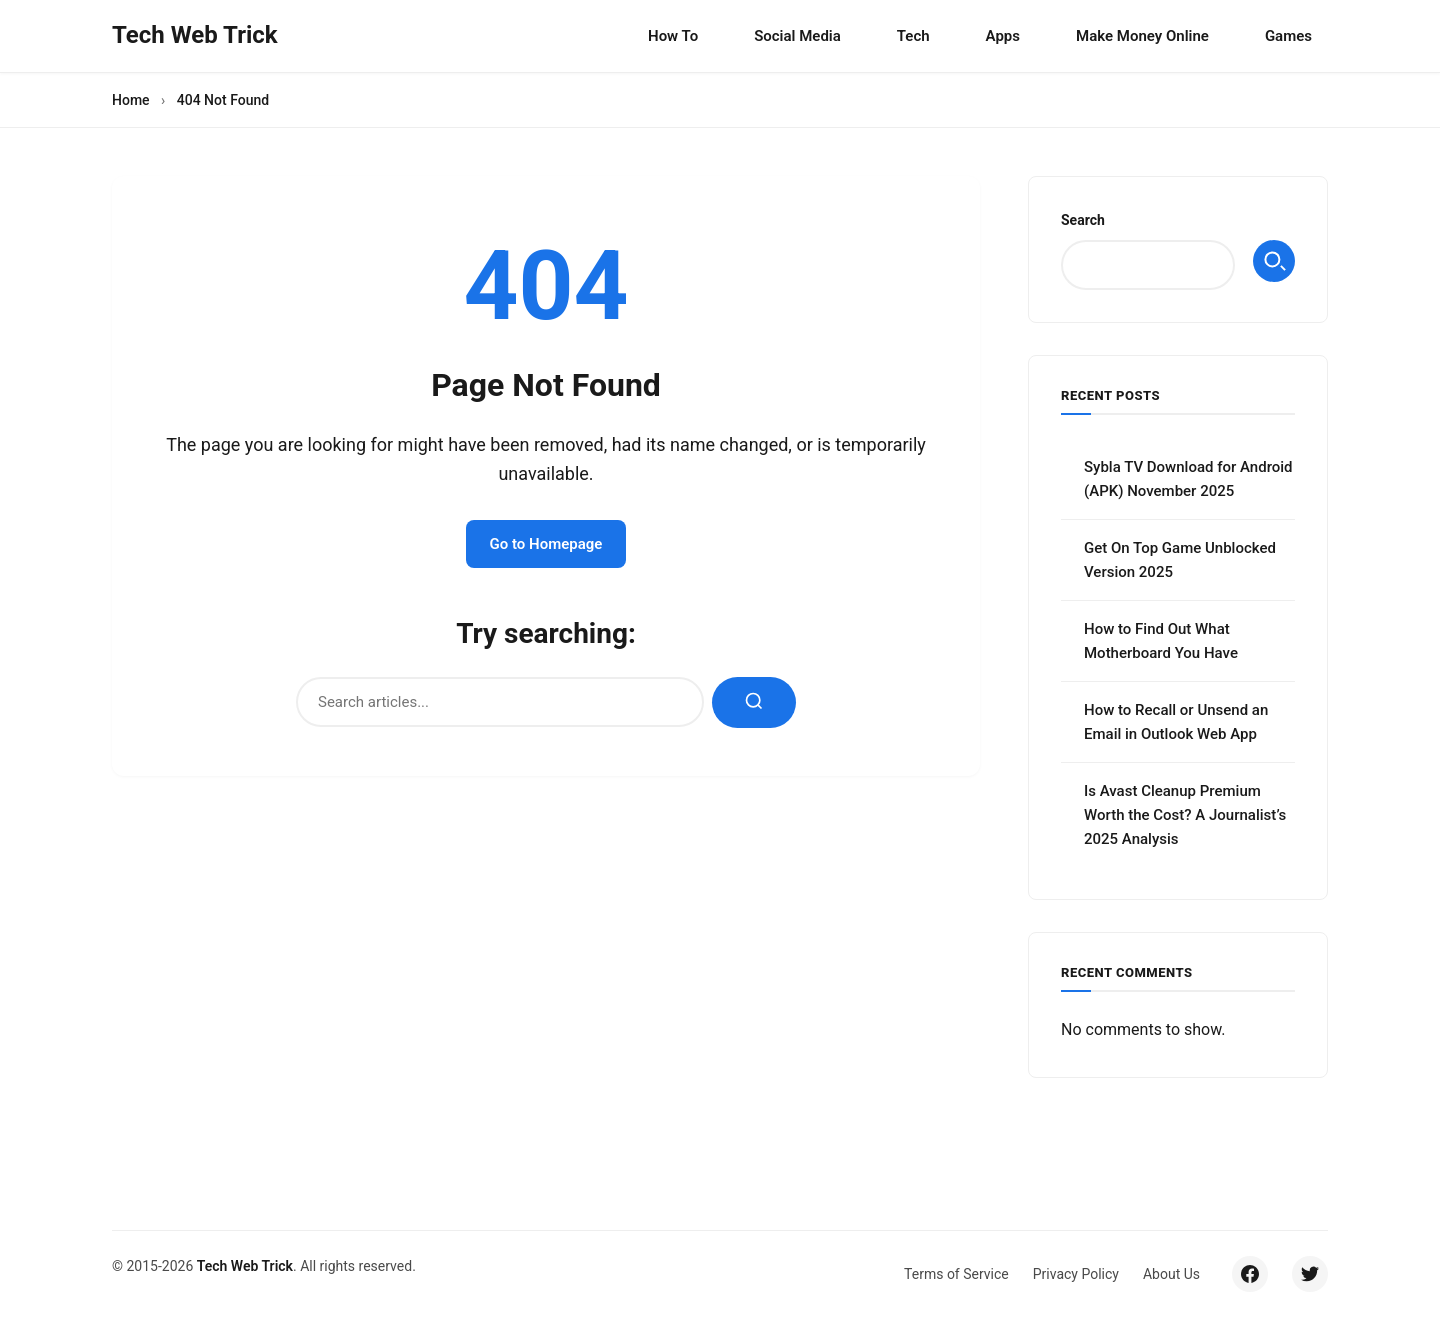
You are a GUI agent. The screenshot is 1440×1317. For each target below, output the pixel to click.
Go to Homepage (546, 544)
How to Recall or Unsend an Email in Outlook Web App (1176, 722)
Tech (913, 36)
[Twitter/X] (1310, 1274)
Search (1083, 220)
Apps (1003, 36)
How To (673, 36)
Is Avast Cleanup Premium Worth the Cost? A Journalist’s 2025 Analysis (1185, 815)
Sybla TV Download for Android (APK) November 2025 (1188, 479)
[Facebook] (1250, 1274)
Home (131, 100)
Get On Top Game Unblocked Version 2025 (1180, 560)
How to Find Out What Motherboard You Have (1161, 641)
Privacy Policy (1076, 1274)
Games (1288, 36)
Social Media (797, 36)
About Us (1171, 1274)
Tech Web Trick (245, 1266)
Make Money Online (1142, 36)
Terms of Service (956, 1274)
